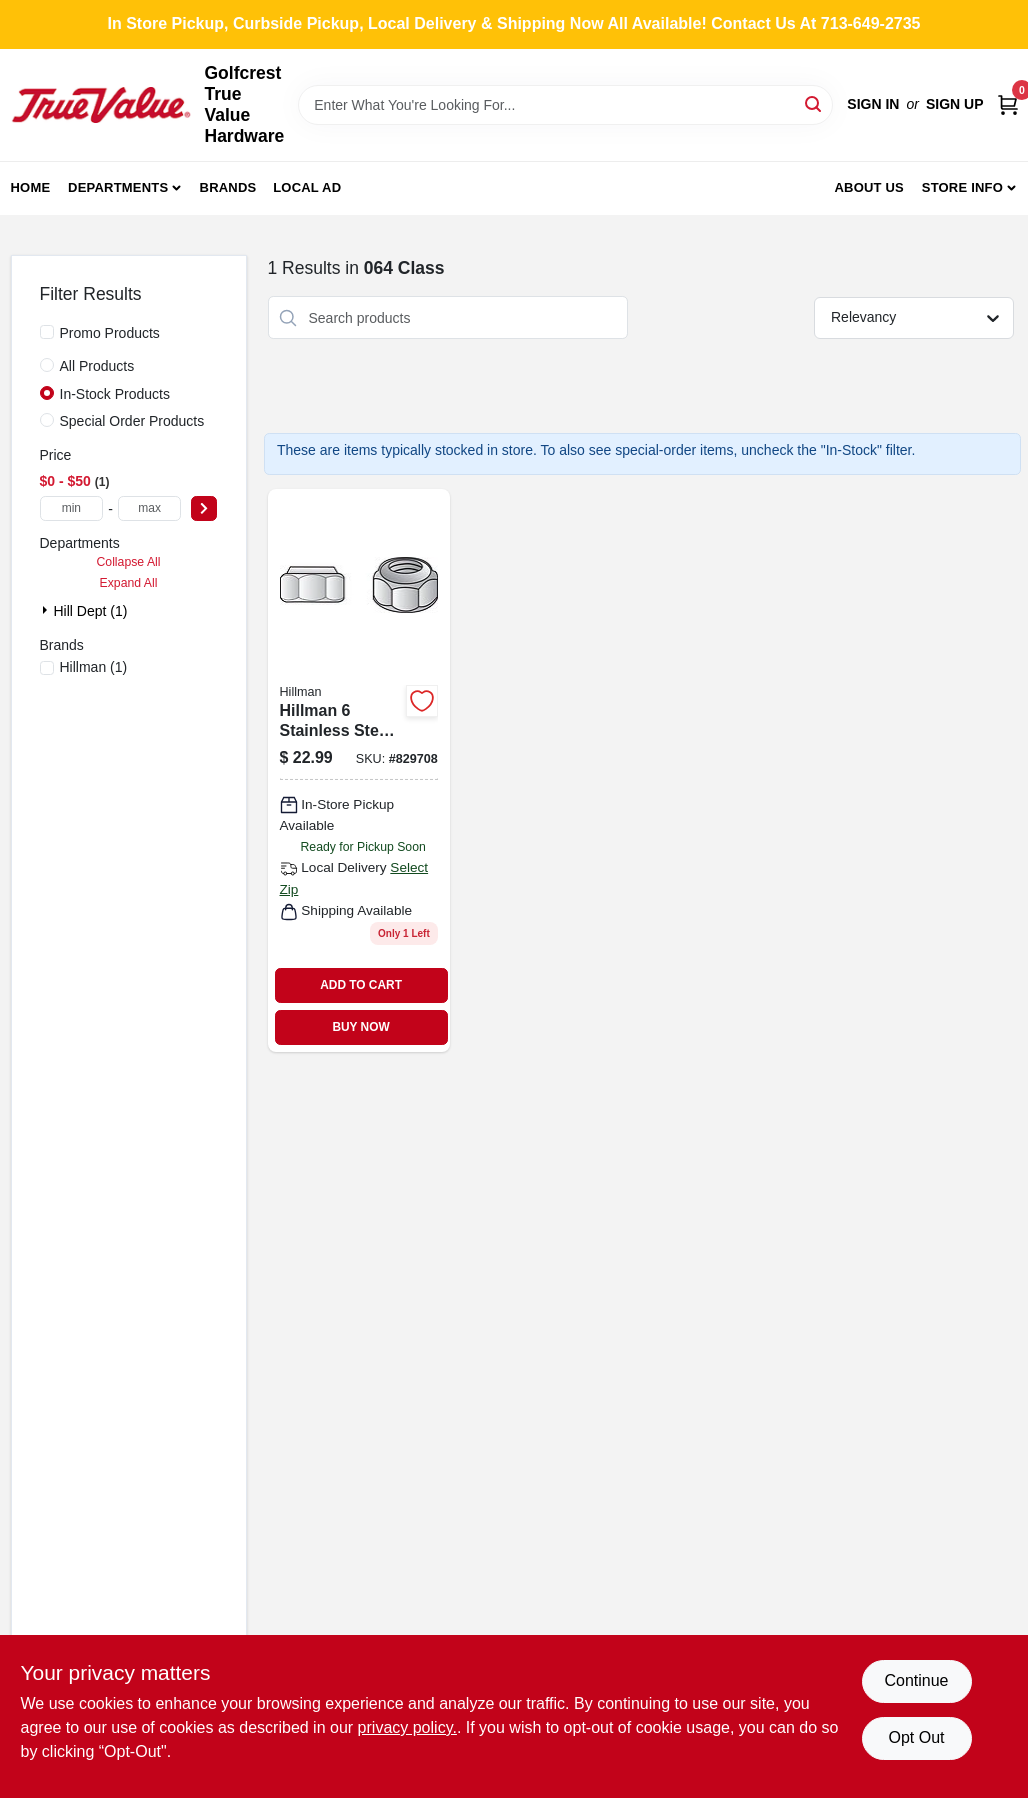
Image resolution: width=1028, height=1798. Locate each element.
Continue (916, 1680)
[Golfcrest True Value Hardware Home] (101, 105)
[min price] (72, 508)
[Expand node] (47, 610)
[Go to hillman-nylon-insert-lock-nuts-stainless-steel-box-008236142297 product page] (359, 770)
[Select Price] (204, 508)
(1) (94, 667)
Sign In (873, 104)
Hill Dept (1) (91, 611)
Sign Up (955, 104)
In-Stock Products (115, 394)
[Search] (814, 103)
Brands (228, 187)
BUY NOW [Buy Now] (360, 1027)
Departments (118, 187)
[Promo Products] (47, 332)
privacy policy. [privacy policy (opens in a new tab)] (407, 1727)
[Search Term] (565, 105)
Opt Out (916, 1737)
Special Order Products (132, 421)
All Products (97, 366)
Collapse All (128, 562)
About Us (869, 187)
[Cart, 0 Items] (1008, 104)
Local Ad (307, 187)
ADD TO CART (361, 985)
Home (31, 187)
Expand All (129, 583)
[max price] (150, 508)
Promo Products (110, 333)
